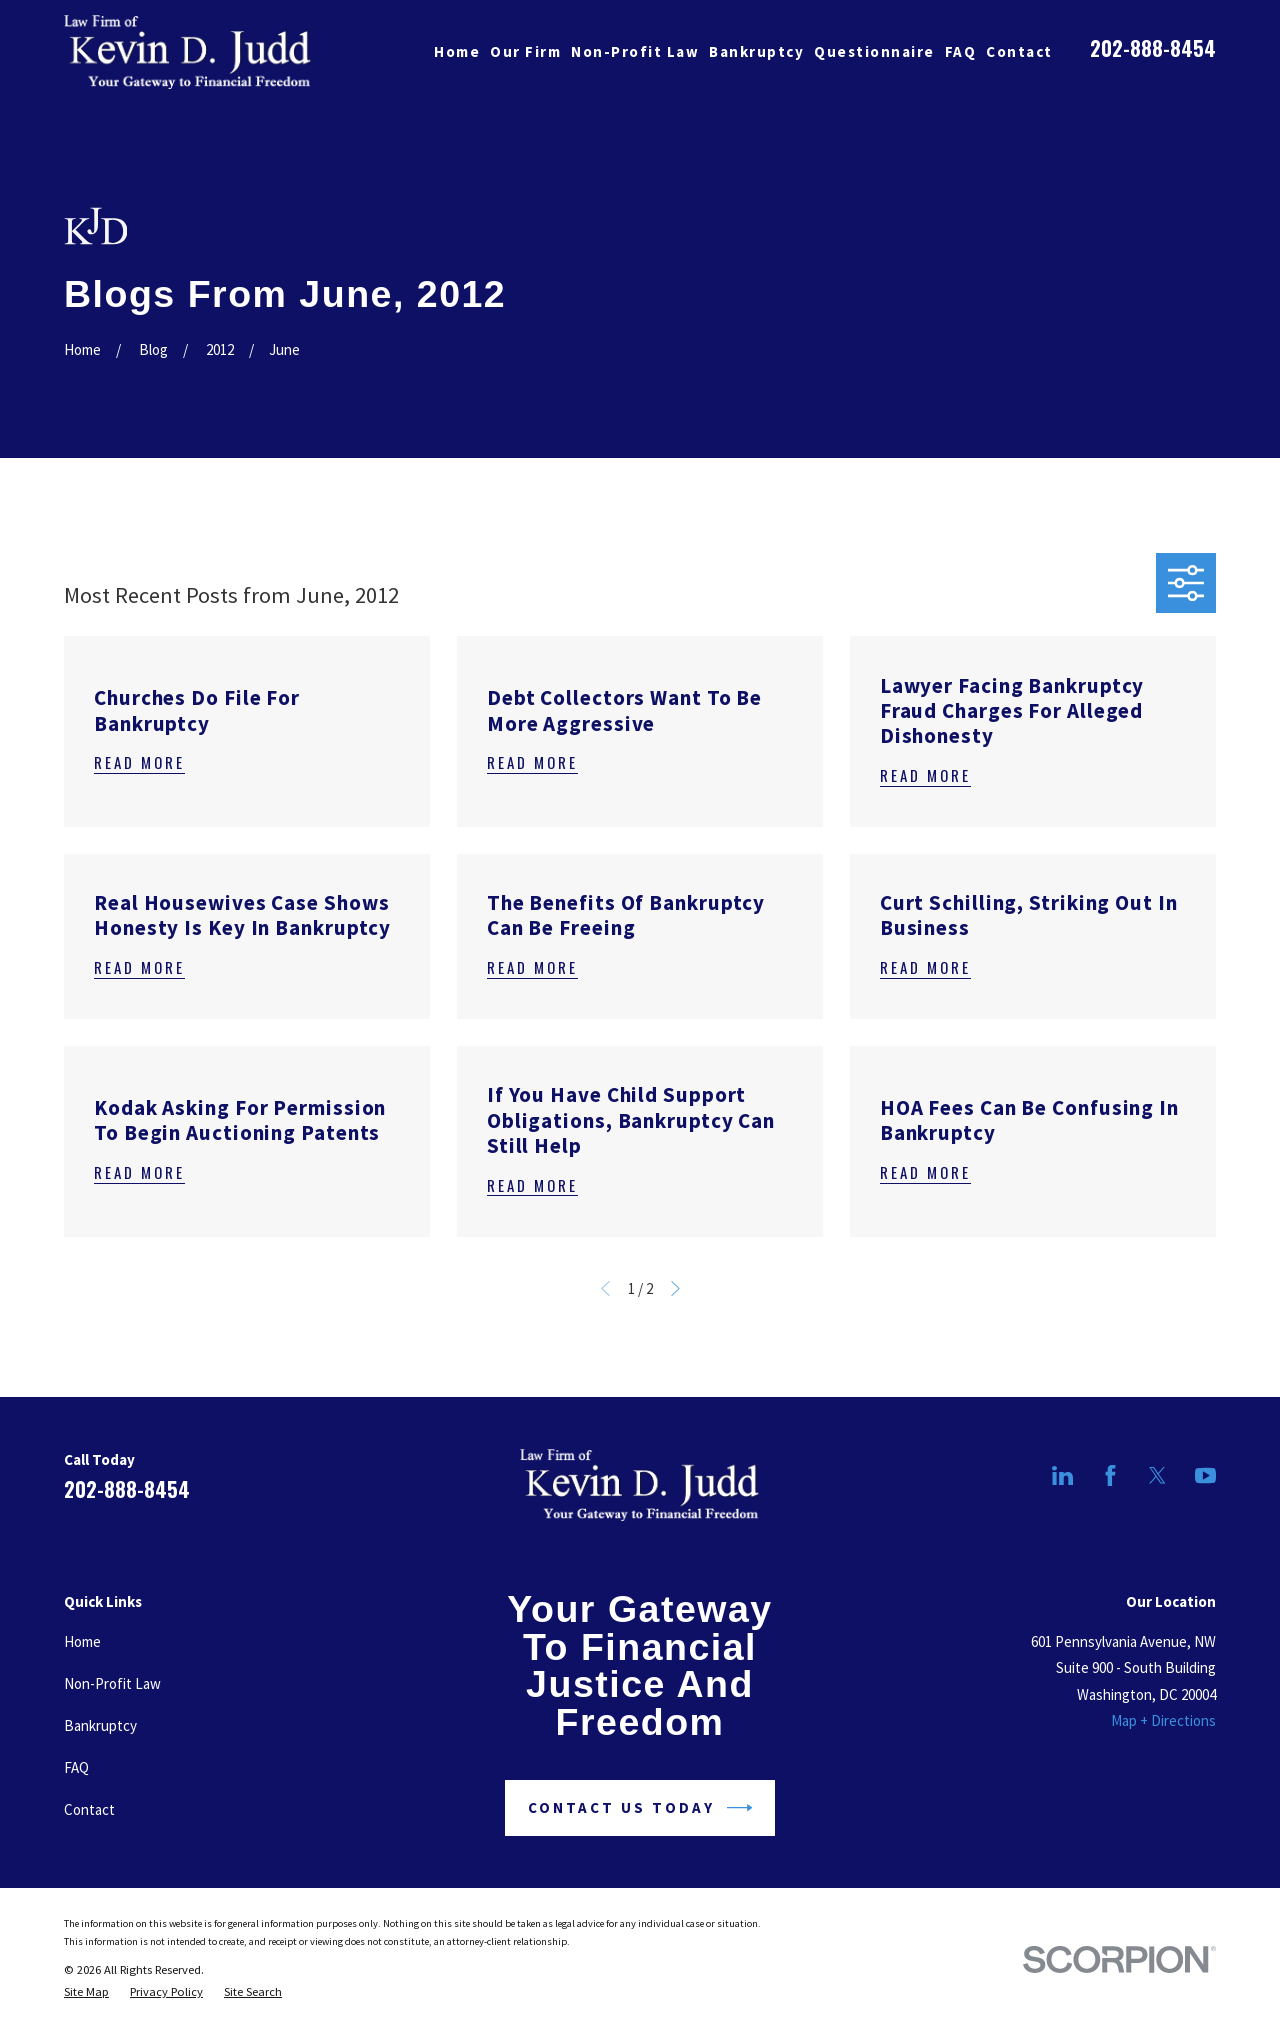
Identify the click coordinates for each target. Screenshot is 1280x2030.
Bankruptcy (100, 1725)
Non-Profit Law (112, 1683)
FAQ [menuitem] (961, 51)
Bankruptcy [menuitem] (756, 51)
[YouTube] (1205, 1475)
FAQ (76, 1767)
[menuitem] (86, 1992)
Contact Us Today (640, 1808)
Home (82, 1641)
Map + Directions (1163, 1720)
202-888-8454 (1153, 48)
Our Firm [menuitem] (525, 51)
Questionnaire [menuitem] (874, 51)
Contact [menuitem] (1019, 51)
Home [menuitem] (457, 51)
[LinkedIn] (1062, 1475)
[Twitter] (1157, 1475)
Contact (89, 1809)
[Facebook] (1110, 1475)
